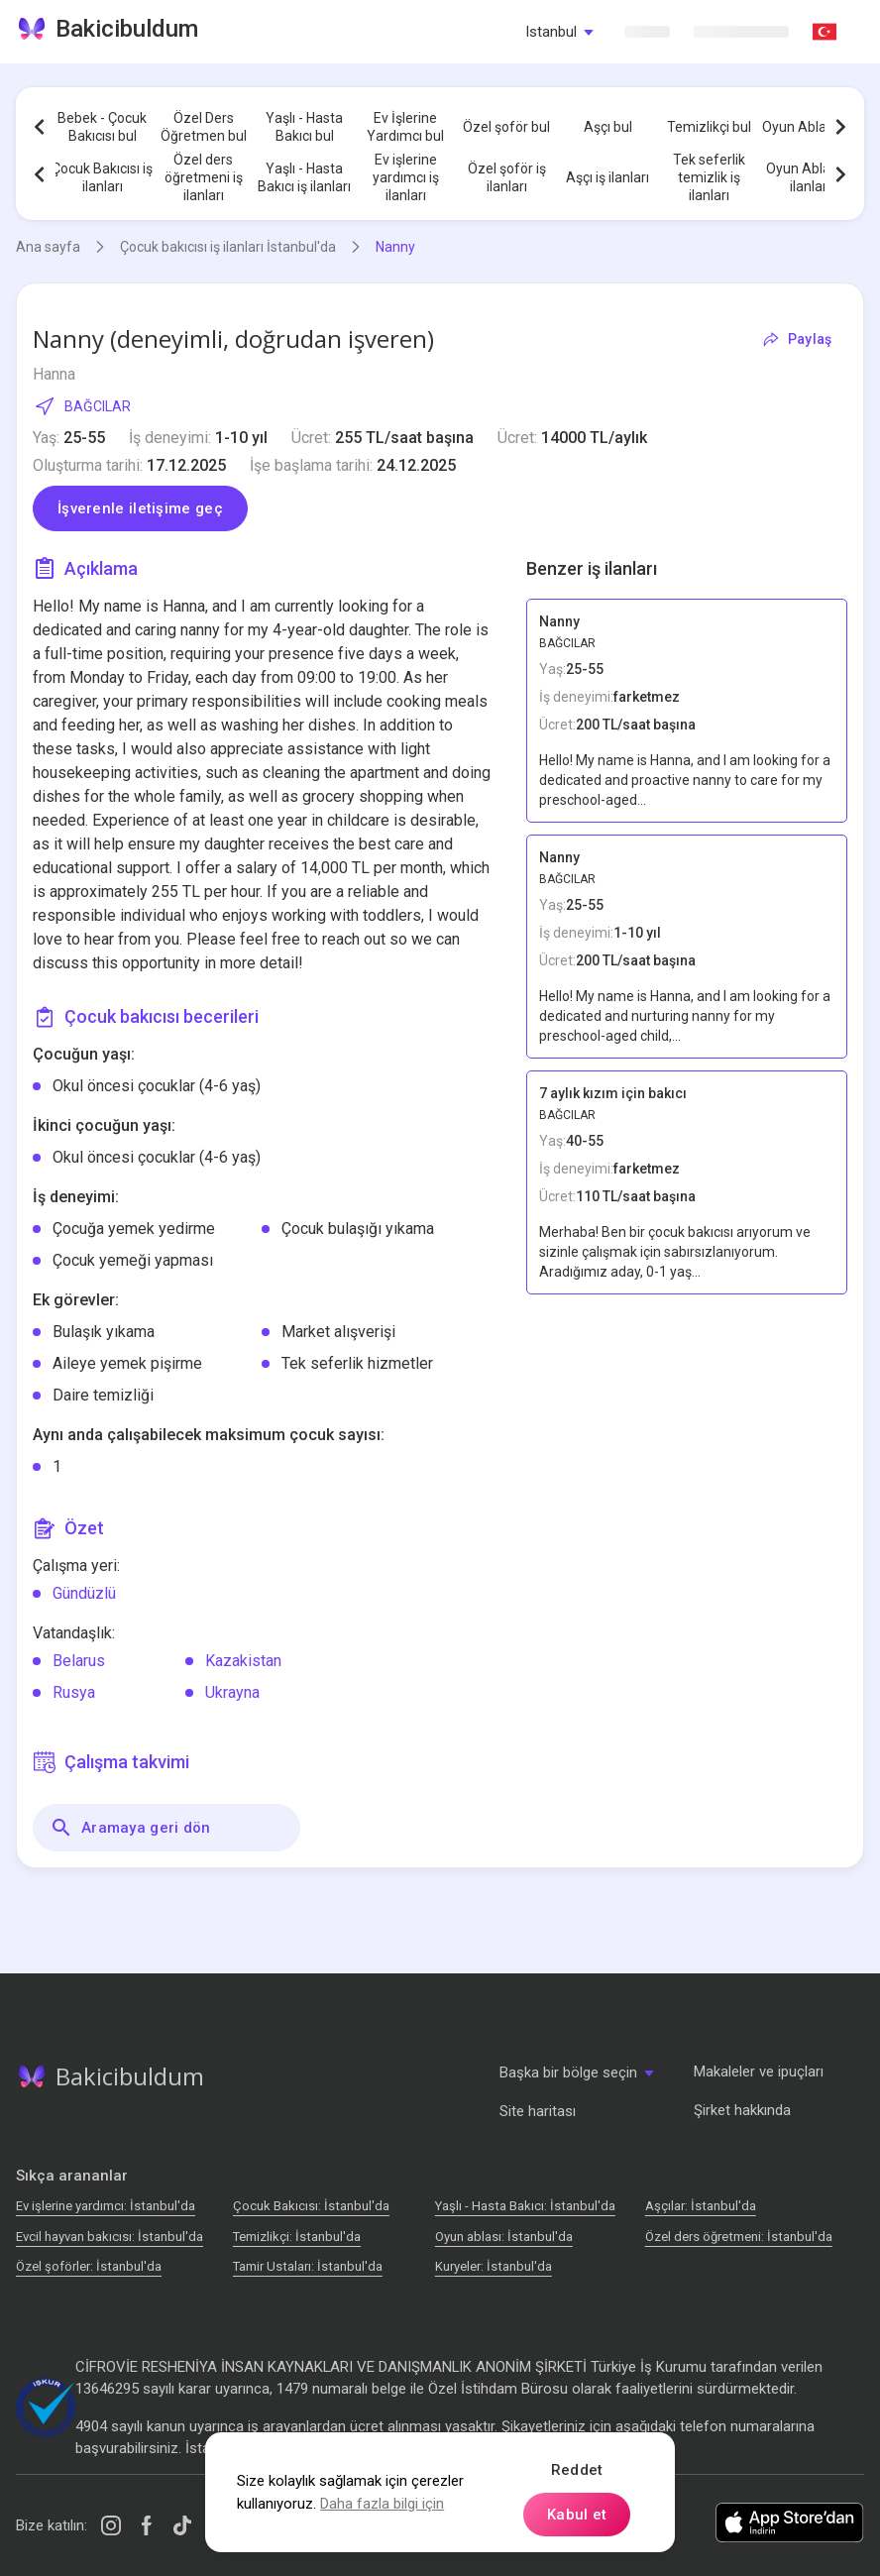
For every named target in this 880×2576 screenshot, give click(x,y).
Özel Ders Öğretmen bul (204, 127)
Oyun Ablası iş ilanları (809, 177)
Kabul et (576, 2514)
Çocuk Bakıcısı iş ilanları (102, 177)
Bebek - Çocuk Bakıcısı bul (102, 127)
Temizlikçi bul (709, 127)
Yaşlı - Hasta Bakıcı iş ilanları (304, 177)
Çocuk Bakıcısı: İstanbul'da (311, 2205)
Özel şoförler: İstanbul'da (89, 2266)
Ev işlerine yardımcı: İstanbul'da (105, 2205)
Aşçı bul (608, 127)
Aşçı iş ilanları (607, 177)
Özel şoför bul (506, 127)
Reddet (577, 2470)
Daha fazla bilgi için (382, 2504)
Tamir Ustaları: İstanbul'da (308, 2266)
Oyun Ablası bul (810, 127)
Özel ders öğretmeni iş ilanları (204, 177)
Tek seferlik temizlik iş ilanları (709, 177)
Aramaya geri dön (130, 1828)
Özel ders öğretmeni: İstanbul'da (738, 2236)
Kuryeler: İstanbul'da (493, 2266)
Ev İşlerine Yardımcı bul (405, 127)
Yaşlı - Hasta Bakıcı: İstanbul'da (525, 2205)
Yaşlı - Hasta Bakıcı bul (304, 127)
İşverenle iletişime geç (140, 508)
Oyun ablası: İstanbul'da (504, 2236)
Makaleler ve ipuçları (759, 2071)
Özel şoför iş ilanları (507, 177)
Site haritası (537, 2111)
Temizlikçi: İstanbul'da (297, 2236)
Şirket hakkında (742, 2110)
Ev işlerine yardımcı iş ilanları (406, 177)
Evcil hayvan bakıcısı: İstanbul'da (109, 2236)
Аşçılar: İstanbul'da (700, 2205)
